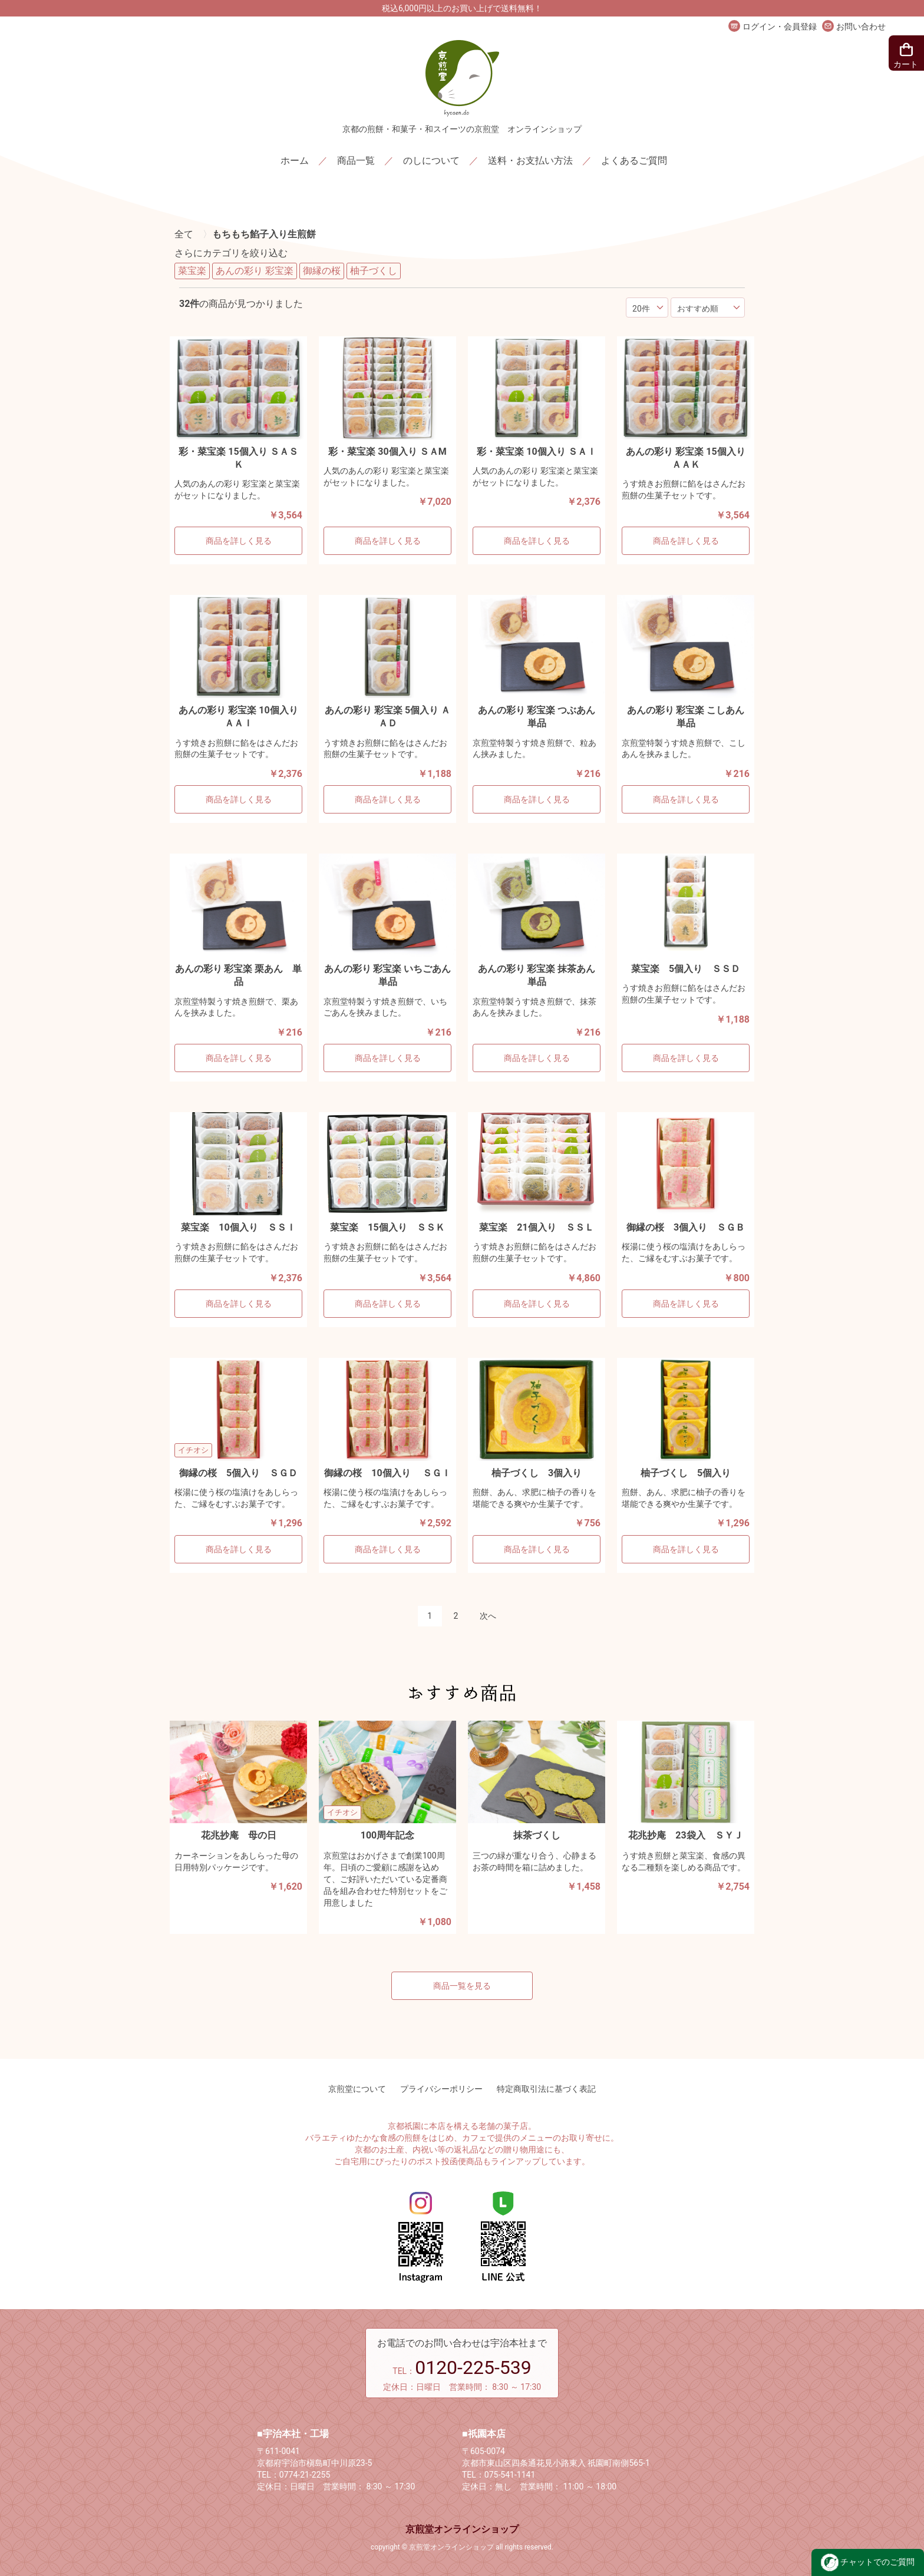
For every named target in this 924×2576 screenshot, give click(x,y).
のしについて (431, 160)
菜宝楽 (192, 270)
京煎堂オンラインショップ (462, 2529)
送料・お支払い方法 (530, 160)
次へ (488, 1616)
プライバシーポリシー (441, 2089)
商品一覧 (356, 160)
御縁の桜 (322, 270)
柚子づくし (373, 270)
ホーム (294, 160)
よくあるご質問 (634, 160)
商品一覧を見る (462, 1985)
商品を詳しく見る (239, 540)
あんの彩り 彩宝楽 (254, 270)
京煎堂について (357, 2089)
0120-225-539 (473, 2367)
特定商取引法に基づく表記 (546, 2089)
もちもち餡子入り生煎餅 (264, 234)
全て (183, 234)
